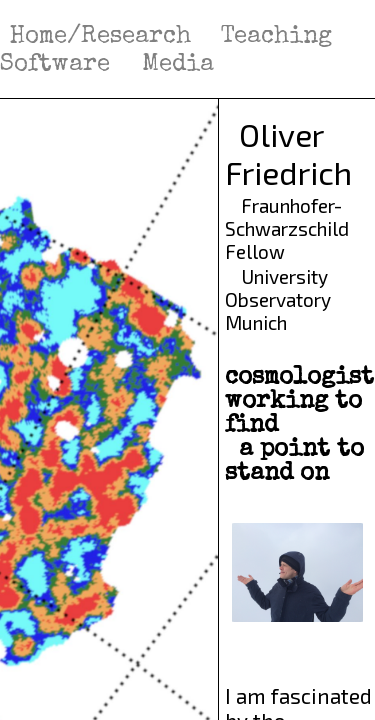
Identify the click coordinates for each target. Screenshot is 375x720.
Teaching (280, 37)
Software (58, 65)
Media (178, 65)
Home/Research (100, 37)
